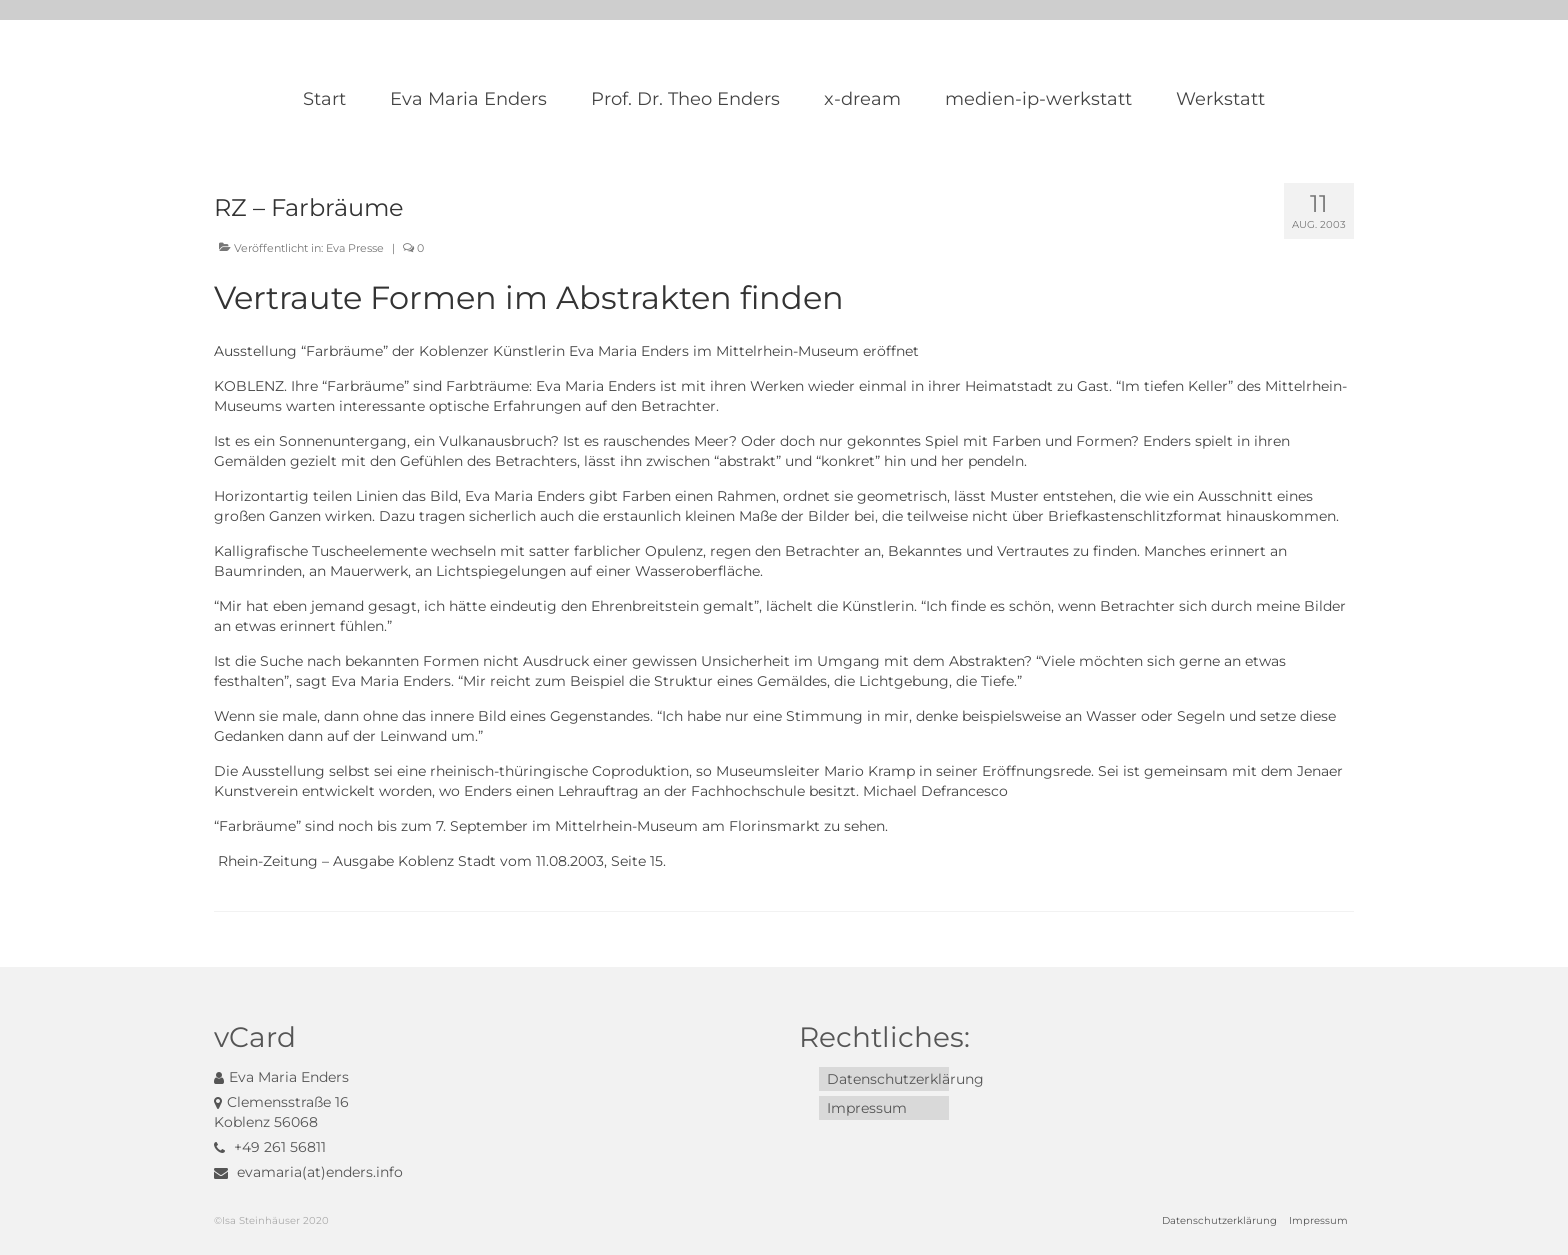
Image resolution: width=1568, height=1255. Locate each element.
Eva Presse (355, 248)
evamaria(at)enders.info (308, 1172)
